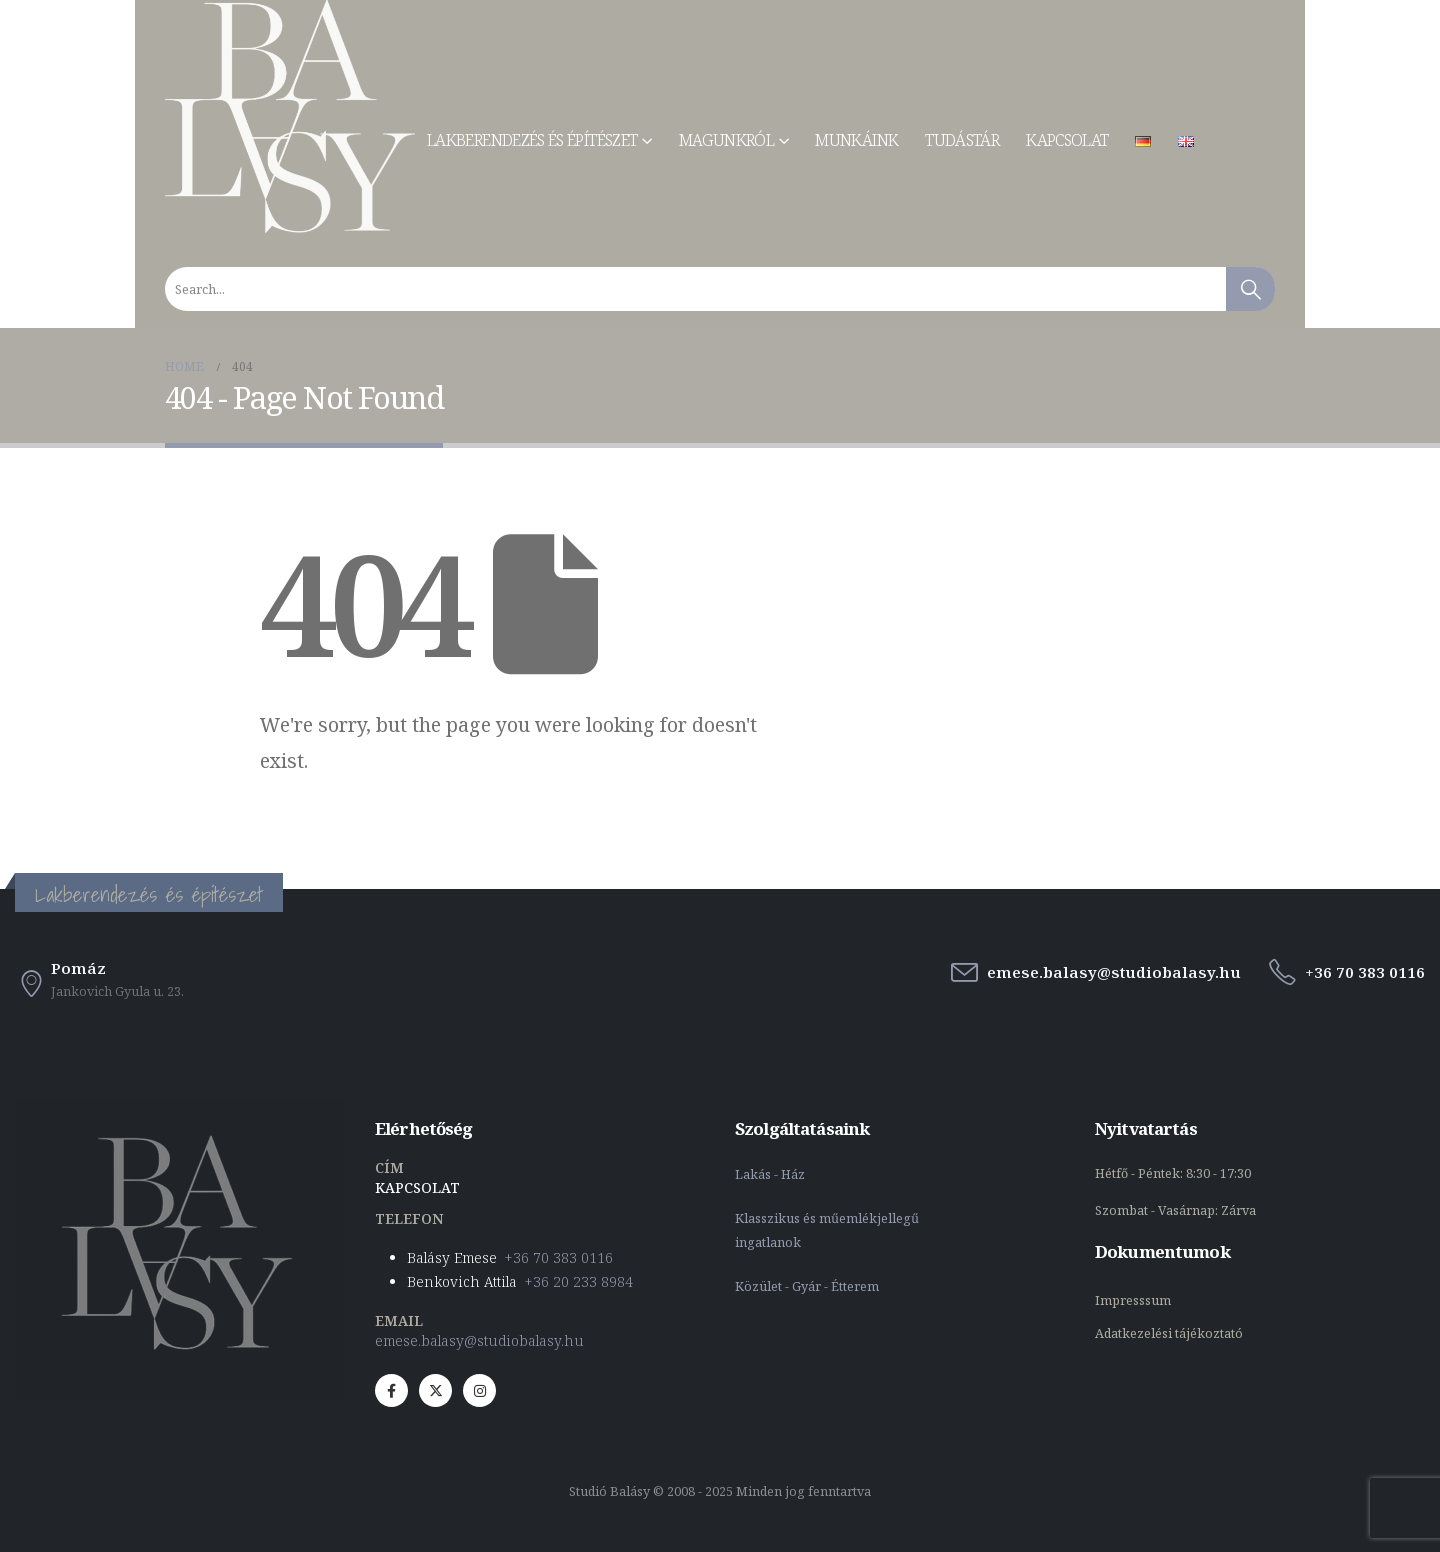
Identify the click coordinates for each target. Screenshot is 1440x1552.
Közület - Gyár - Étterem (808, 1286)
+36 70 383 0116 (559, 1257)
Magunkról (726, 140)
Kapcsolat (1067, 140)
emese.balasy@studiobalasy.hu (479, 1340)
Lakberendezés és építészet (532, 140)
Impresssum (1134, 1300)
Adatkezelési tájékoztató (1169, 1333)
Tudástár (962, 140)
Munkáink (856, 140)
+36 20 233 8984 (579, 1281)
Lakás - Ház (771, 1174)
